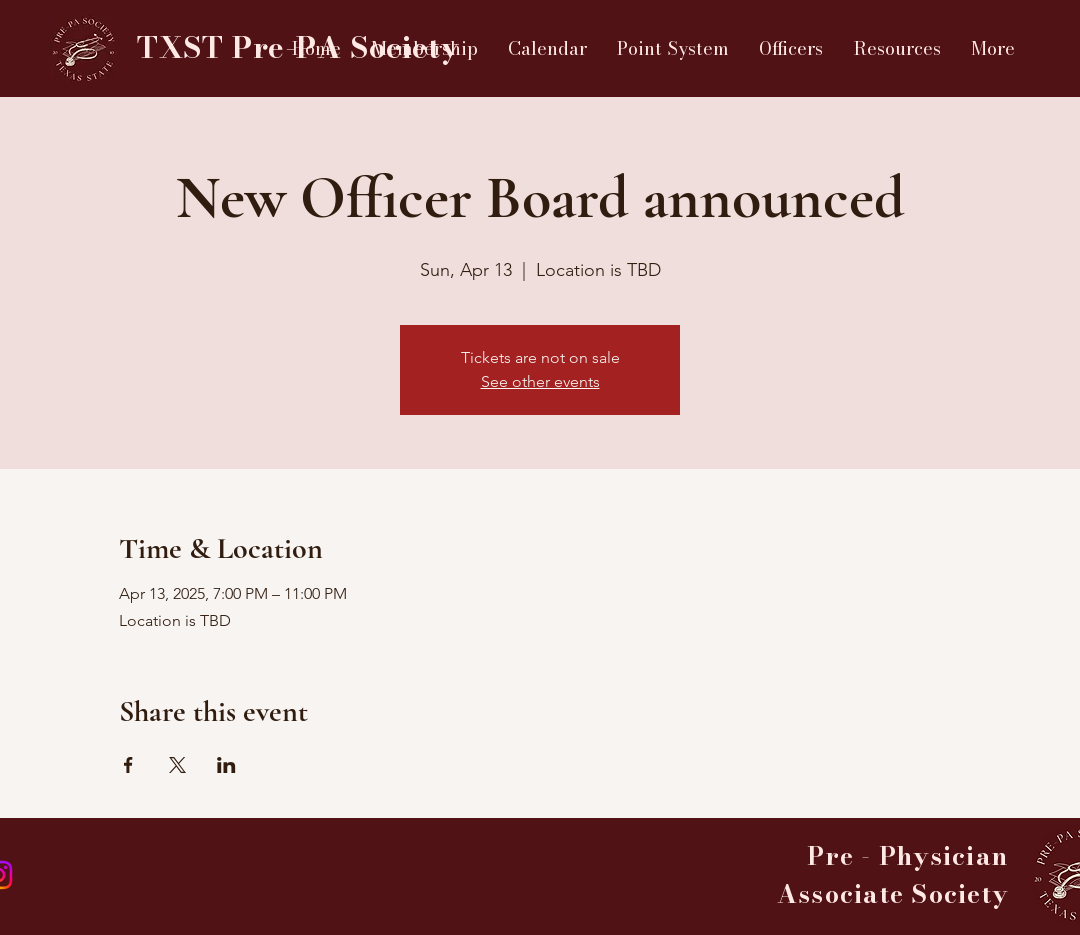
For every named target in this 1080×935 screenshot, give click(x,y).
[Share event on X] (177, 765)
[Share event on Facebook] (128, 765)
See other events (540, 381)
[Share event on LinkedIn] (226, 765)
